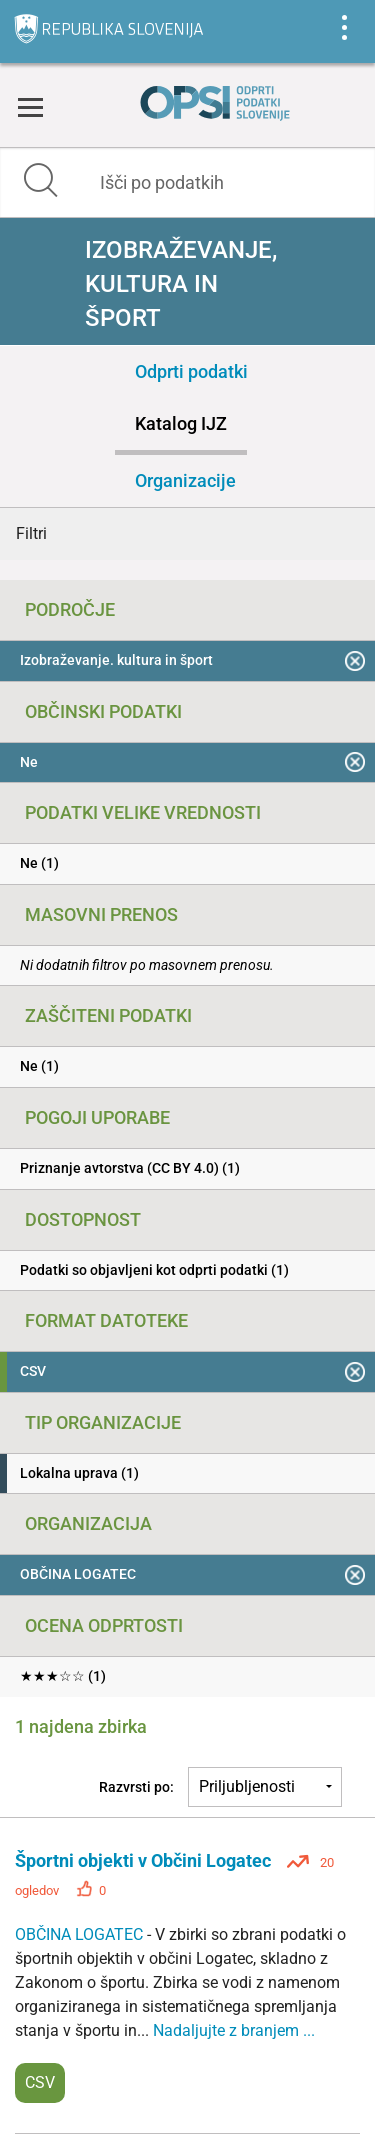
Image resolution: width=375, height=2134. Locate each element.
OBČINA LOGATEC (81, 1934)
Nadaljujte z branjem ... (234, 2030)
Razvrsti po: (136, 1787)
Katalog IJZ (181, 423)
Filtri (31, 533)
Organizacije (185, 480)
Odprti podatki (191, 371)
